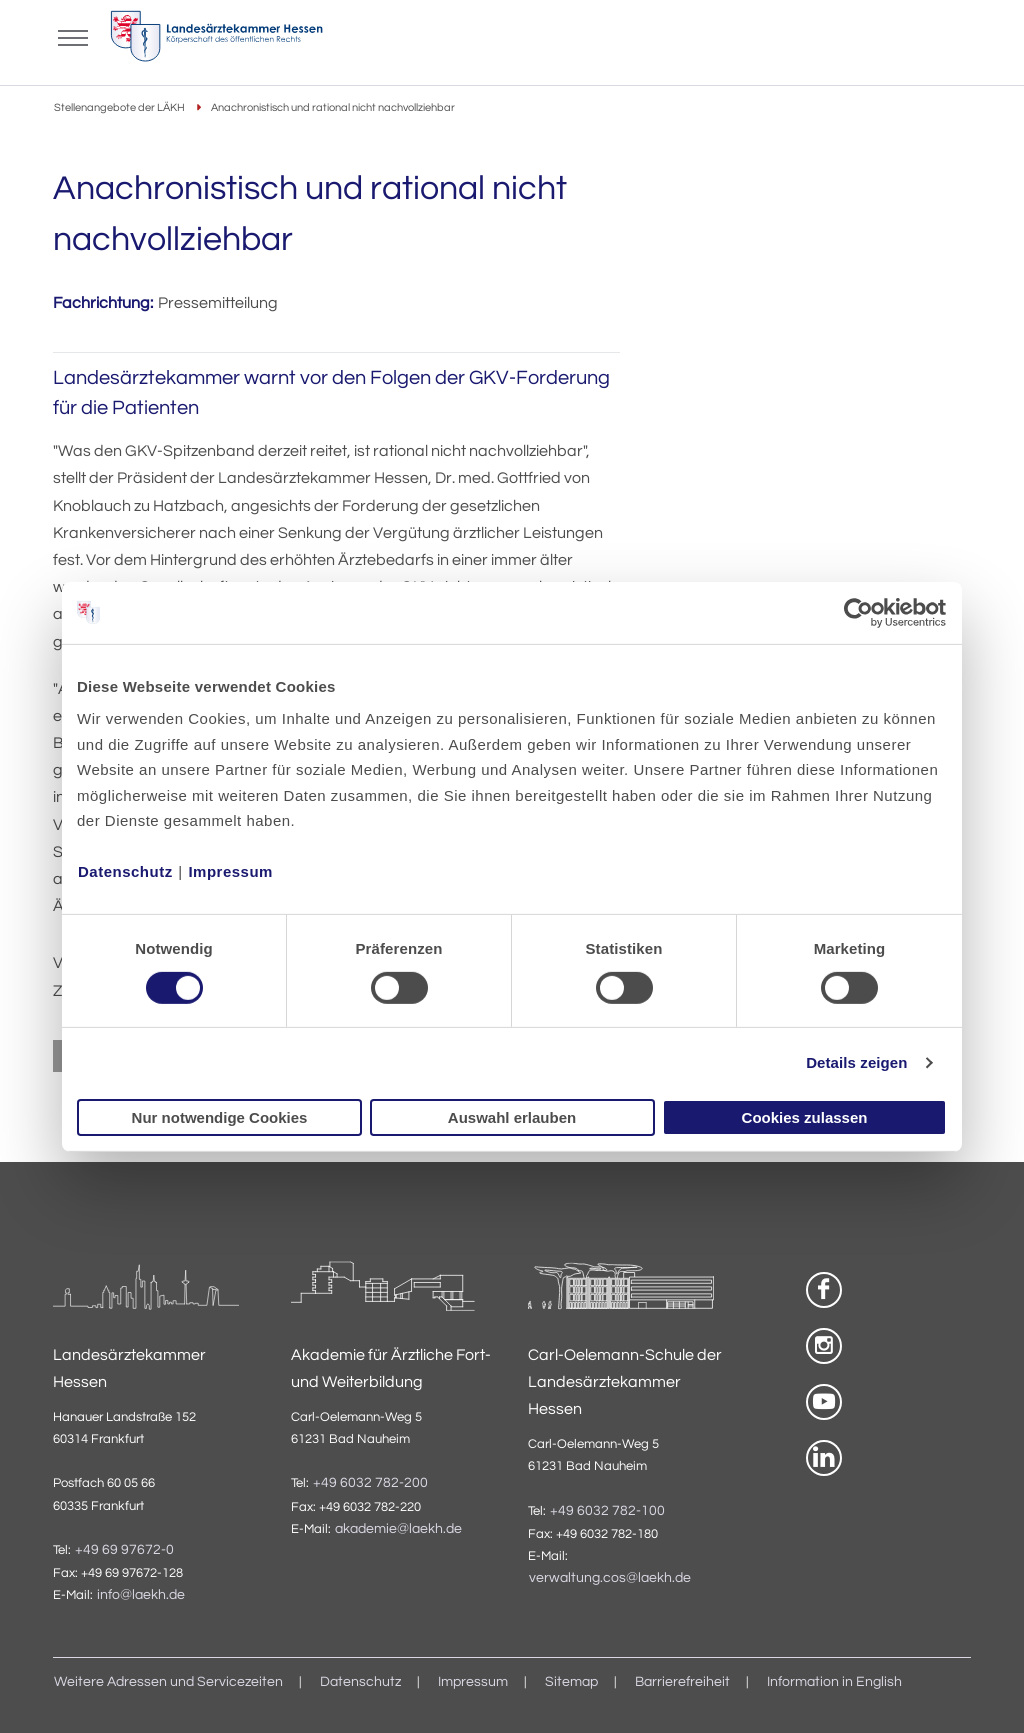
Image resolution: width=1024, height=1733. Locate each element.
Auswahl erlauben (512, 1117)
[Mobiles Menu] (73, 36)
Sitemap (571, 1682)
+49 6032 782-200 (370, 1483)
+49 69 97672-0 (124, 1550)
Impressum (230, 871)
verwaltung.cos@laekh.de (610, 1578)
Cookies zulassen (805, 1117)
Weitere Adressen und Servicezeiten (168, 1682)
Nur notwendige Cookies (220, 1117)
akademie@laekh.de (398, 1529)
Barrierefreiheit (682, 1682)
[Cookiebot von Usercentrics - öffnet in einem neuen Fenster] (859, 612)
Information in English (834, 1682)
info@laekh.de (141, 1595)
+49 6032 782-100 (607, 1511)
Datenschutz (125, 871)
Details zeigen (856, 1062)
